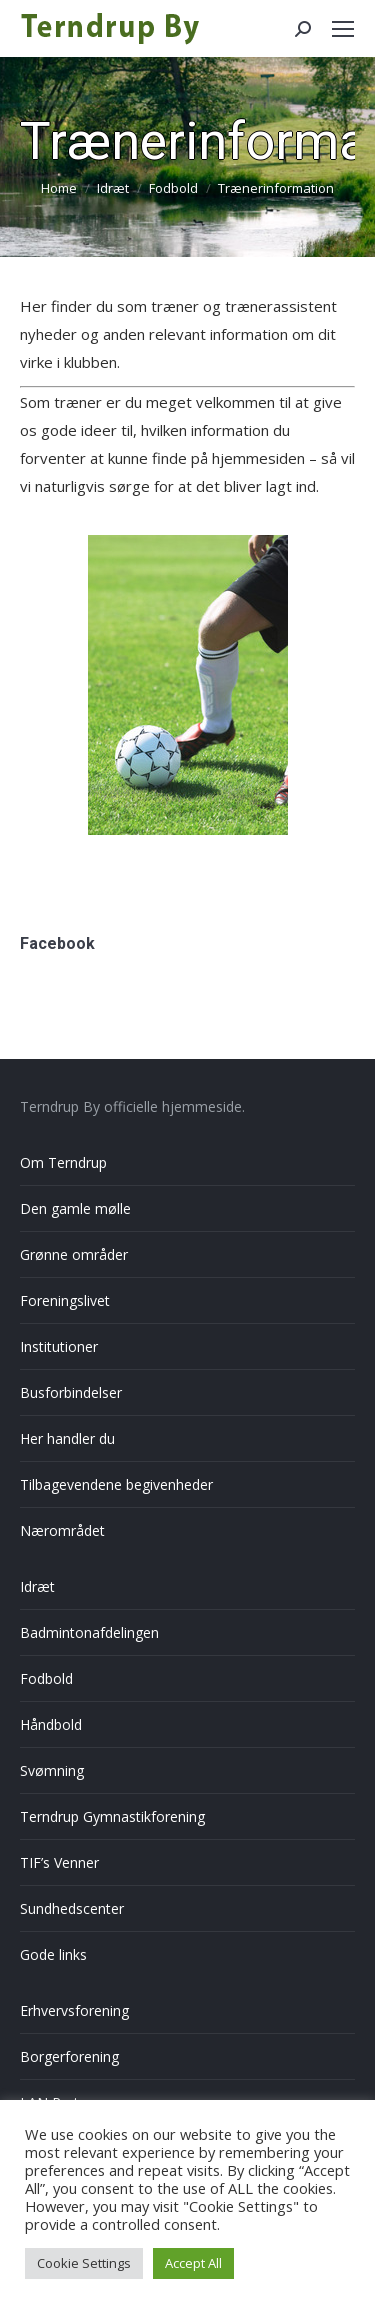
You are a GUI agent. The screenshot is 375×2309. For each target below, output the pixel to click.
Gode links (53, 1954)
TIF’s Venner (59, 1862)
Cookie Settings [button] (84, 2263)
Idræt (37, 1586)
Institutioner (59, 1346)
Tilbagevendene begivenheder (116, 1484)
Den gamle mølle (75, 1208)
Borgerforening (69, 2056)
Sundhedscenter (72, 1908)
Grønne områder (74, 1254)
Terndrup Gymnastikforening (112, 1816)
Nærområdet (62, 1530)
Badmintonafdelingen (89, 1632)
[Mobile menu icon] (343, 29)
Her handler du (67, 1438)
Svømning (52, 1770)
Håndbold (51, 1724)
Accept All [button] (193, 2263)
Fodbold (46, 1678)
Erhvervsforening (74, 2010)
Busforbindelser (71, 1392)
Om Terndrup (63, 1162)
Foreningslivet (65, 1300)
